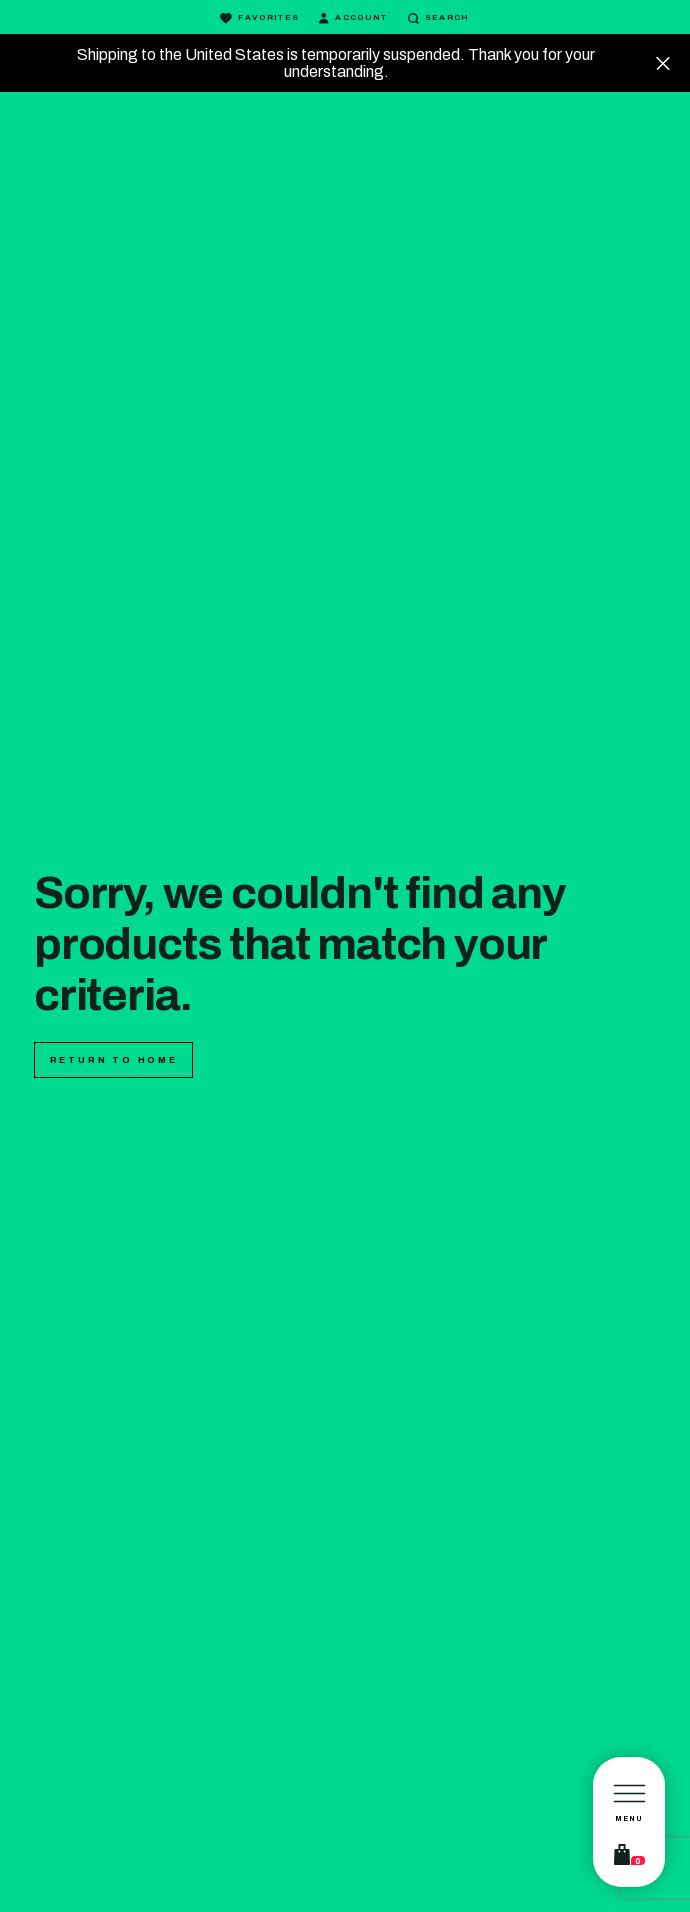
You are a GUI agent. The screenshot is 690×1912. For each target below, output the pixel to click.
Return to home (114, 1060)
